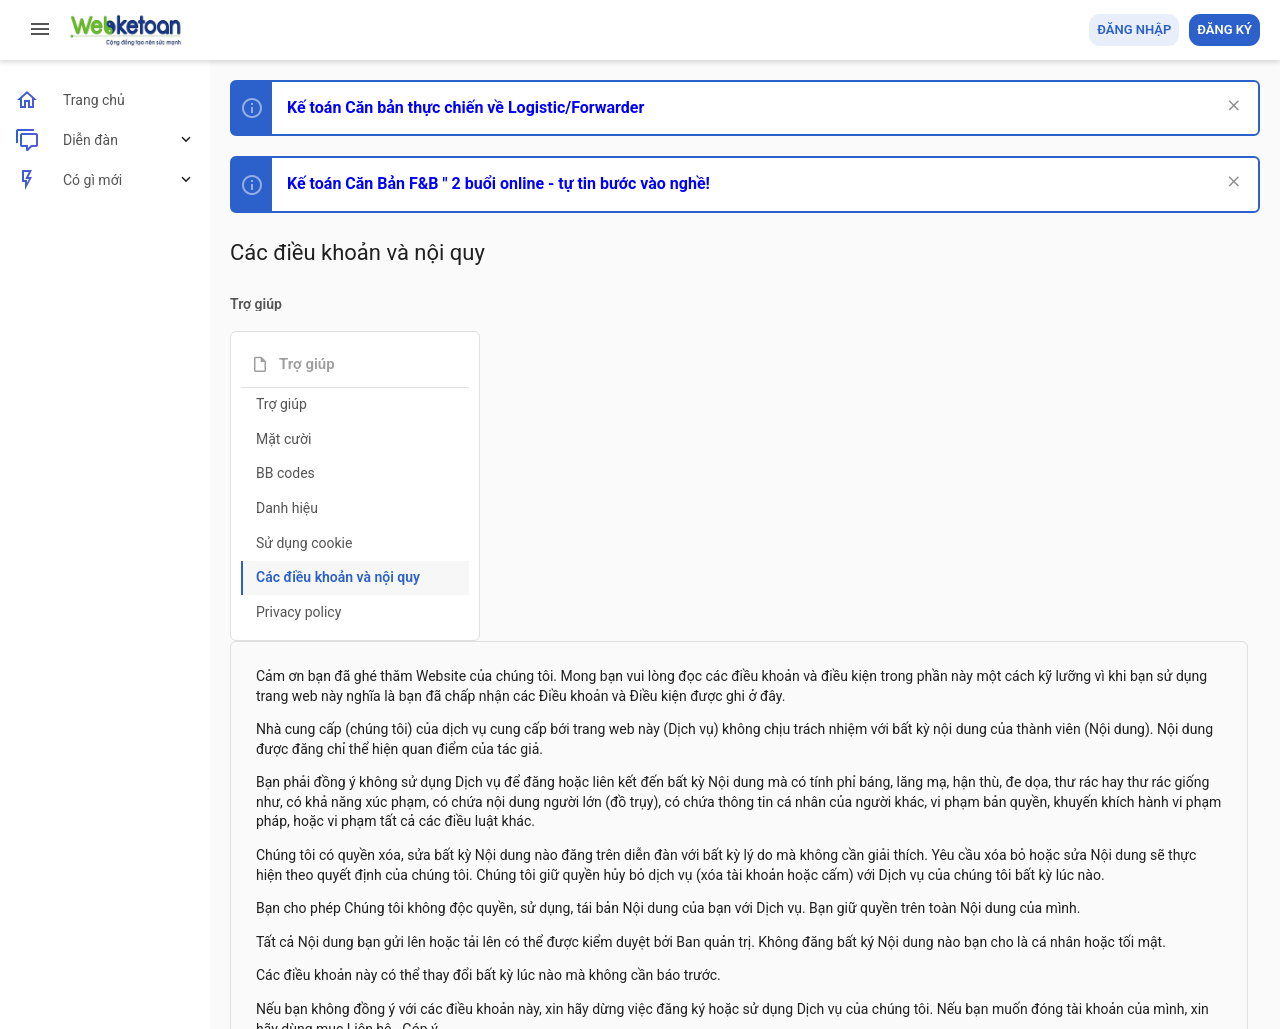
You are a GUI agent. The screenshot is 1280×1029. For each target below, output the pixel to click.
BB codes (285, 473)
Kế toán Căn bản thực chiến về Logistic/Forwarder (465, 107)
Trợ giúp (281, 404)
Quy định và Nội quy (925, 897)
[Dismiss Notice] (1231, 107)
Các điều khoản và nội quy (338, 577)
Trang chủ (1173, 897)
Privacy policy (298, 612)
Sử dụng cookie (304, 543)
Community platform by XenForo (405, 947)
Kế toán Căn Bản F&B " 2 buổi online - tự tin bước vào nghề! (498, 183)
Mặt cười (283, 439)
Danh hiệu (287, 508)
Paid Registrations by (393, 966)
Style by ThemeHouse (298, 984)
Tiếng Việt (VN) (353, 897)
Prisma (256, 897)
